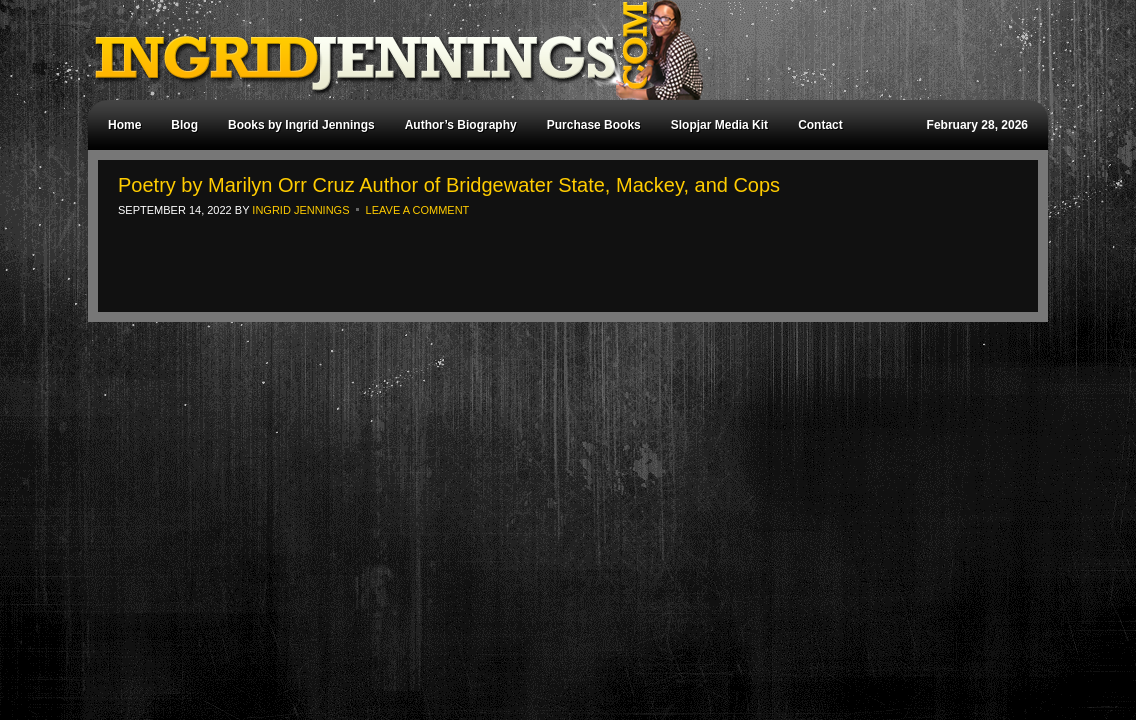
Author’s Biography (461, 125)
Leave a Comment (418, 210)
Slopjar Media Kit (719, 125)
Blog (184, 125)
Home (124, 125)
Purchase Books (594, 125)
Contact (820, 125)
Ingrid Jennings (558, 50)
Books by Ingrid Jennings (301, 125)
